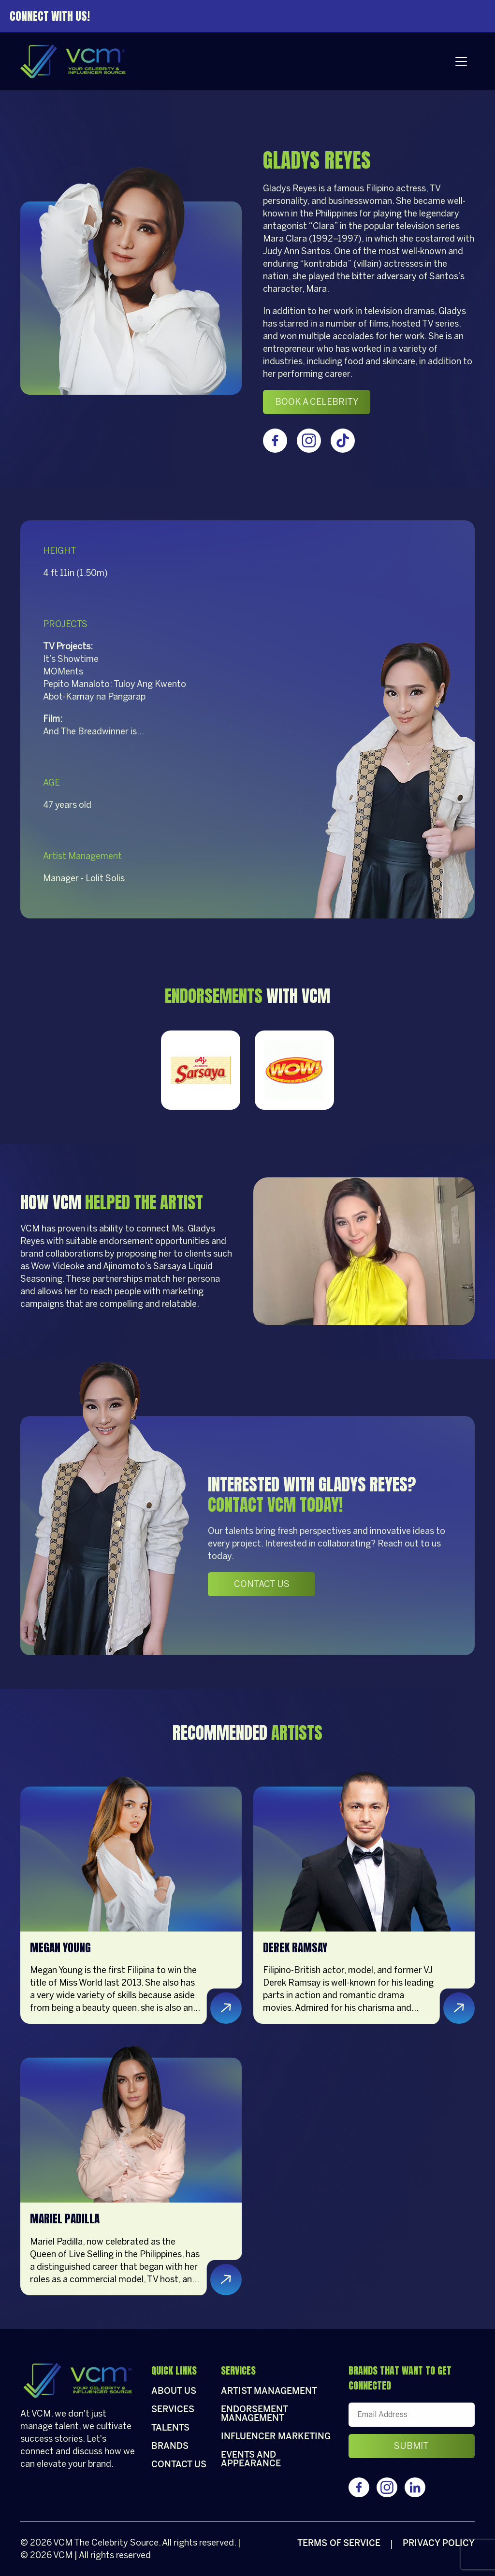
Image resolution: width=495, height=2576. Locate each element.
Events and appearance (251, 2459)
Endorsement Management (254, 2414)
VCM (63, 2542)
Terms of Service (338, 2544)
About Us (173, 2392)
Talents (170, 2428)
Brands (170, 2447)
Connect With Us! (50, 16)
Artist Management (269, 2392)
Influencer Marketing (276, 2437)
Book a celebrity (316, 402)
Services (172, 2410)
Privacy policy (439, 2544)
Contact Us (262, 1584)
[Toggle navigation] (461, 61)
